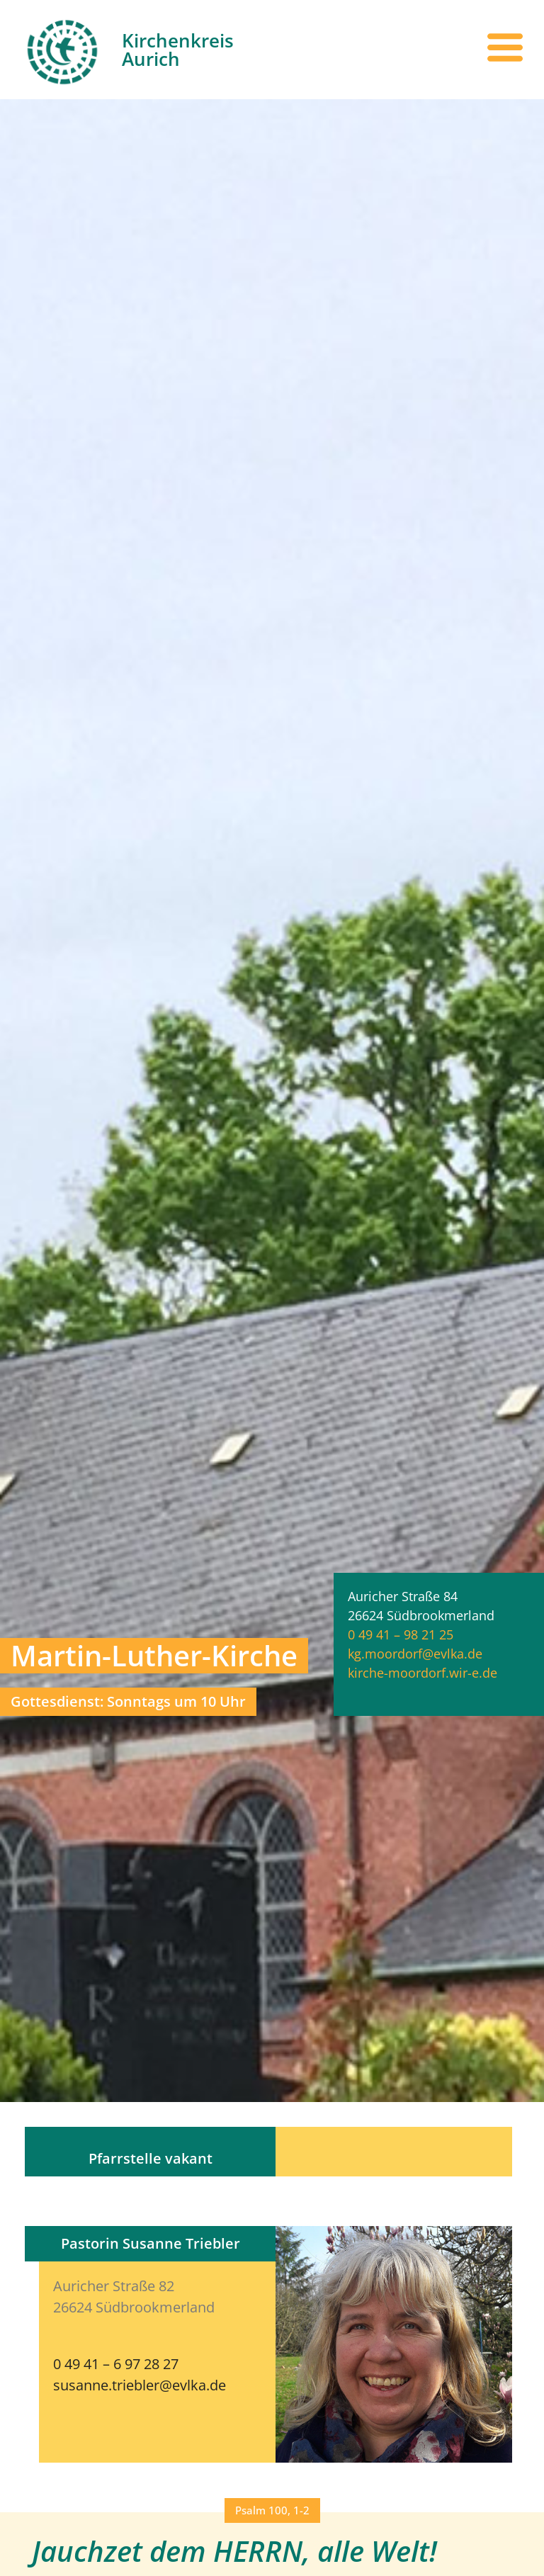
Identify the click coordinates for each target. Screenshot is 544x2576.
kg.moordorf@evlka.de (415, 1653)
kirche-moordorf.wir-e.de (422, 1672)
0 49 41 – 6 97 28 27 (115, 2363)
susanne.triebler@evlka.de (139, 2385)
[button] (272, 2510)
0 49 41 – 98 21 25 (400, 1634)
